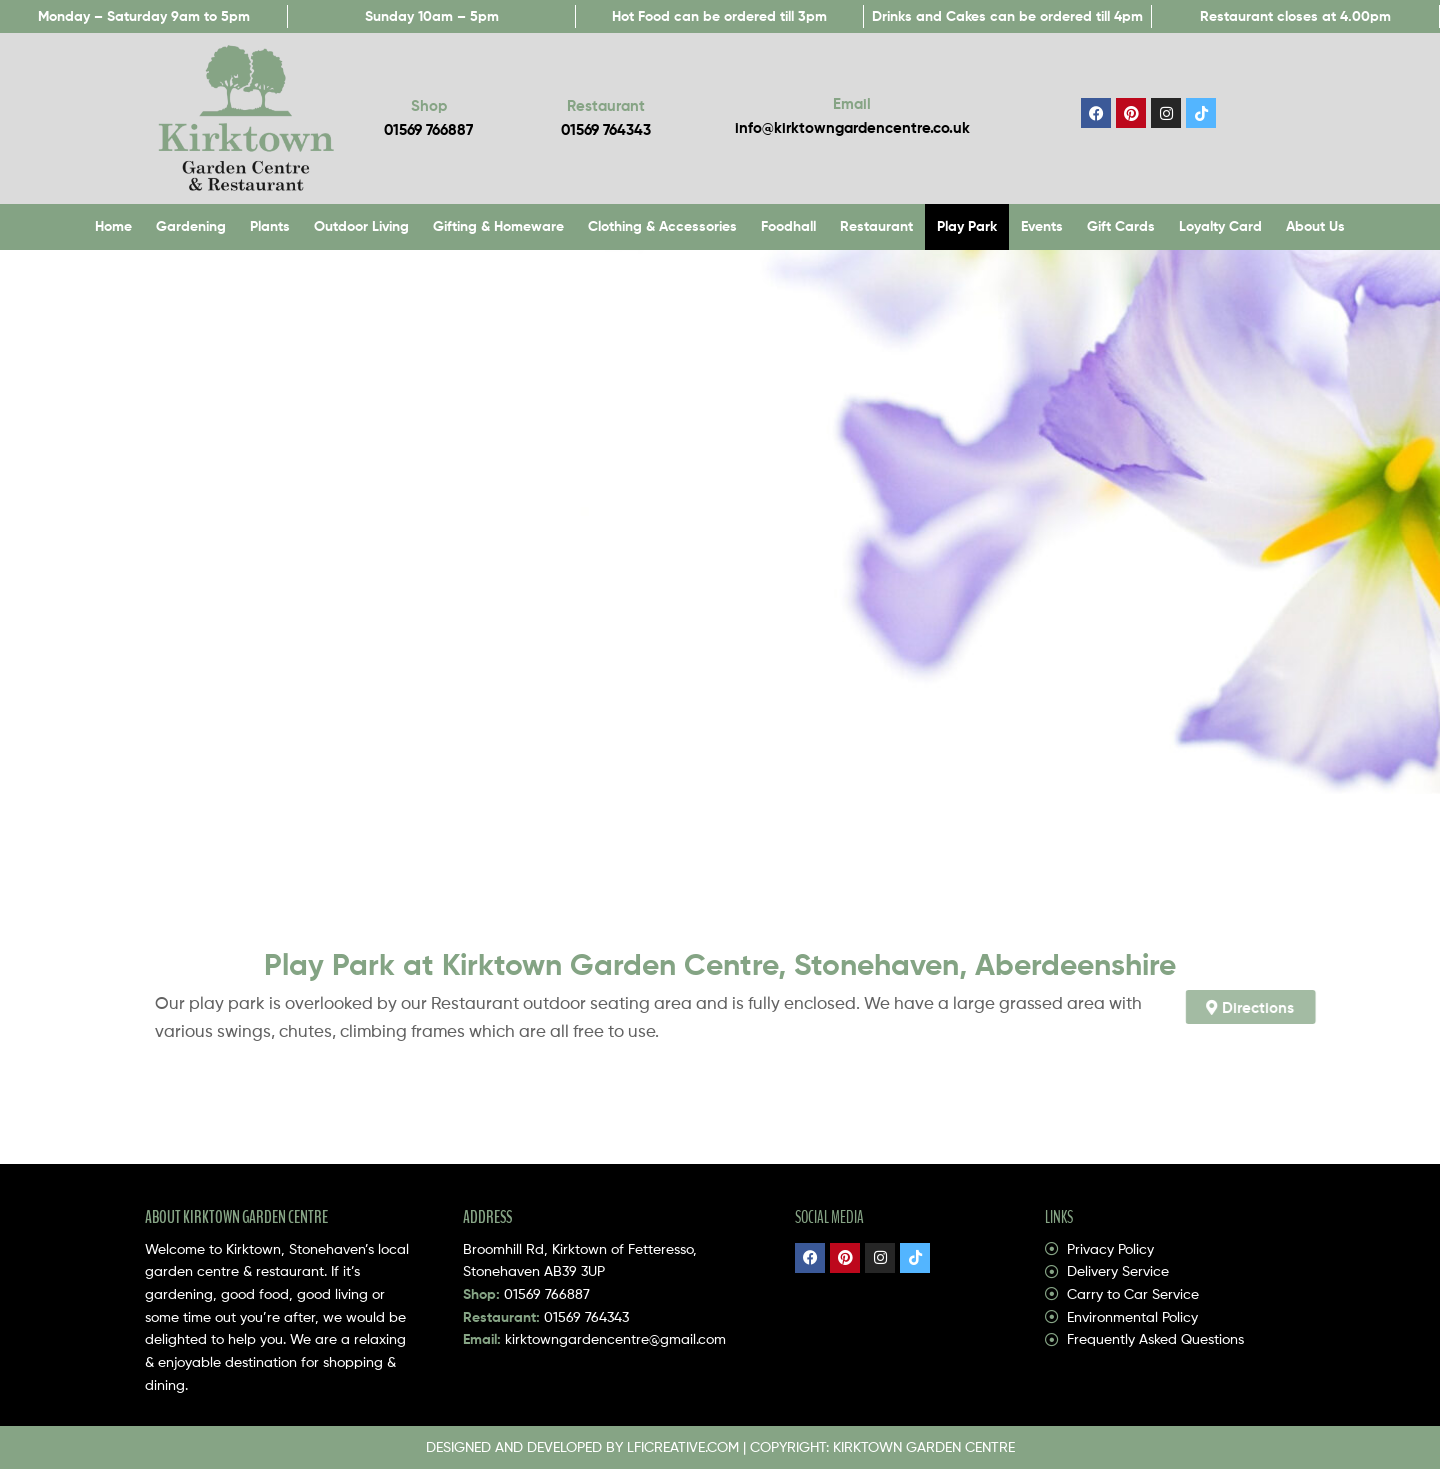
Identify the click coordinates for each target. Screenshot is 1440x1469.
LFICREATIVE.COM (683, 1446)
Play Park (967, 226)
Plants (270, 226)
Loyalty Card (1220, 226)
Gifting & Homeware (498, 226)
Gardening (191, 226)
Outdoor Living (361, 226)
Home (113, 226)
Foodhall (788, 226)
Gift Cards (1121, 226)
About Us (1315, 226)
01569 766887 (547, 1293)
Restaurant (876, 226)
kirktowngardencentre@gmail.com (615, 1338)
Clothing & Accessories (662, 226)
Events (1042, 226)
